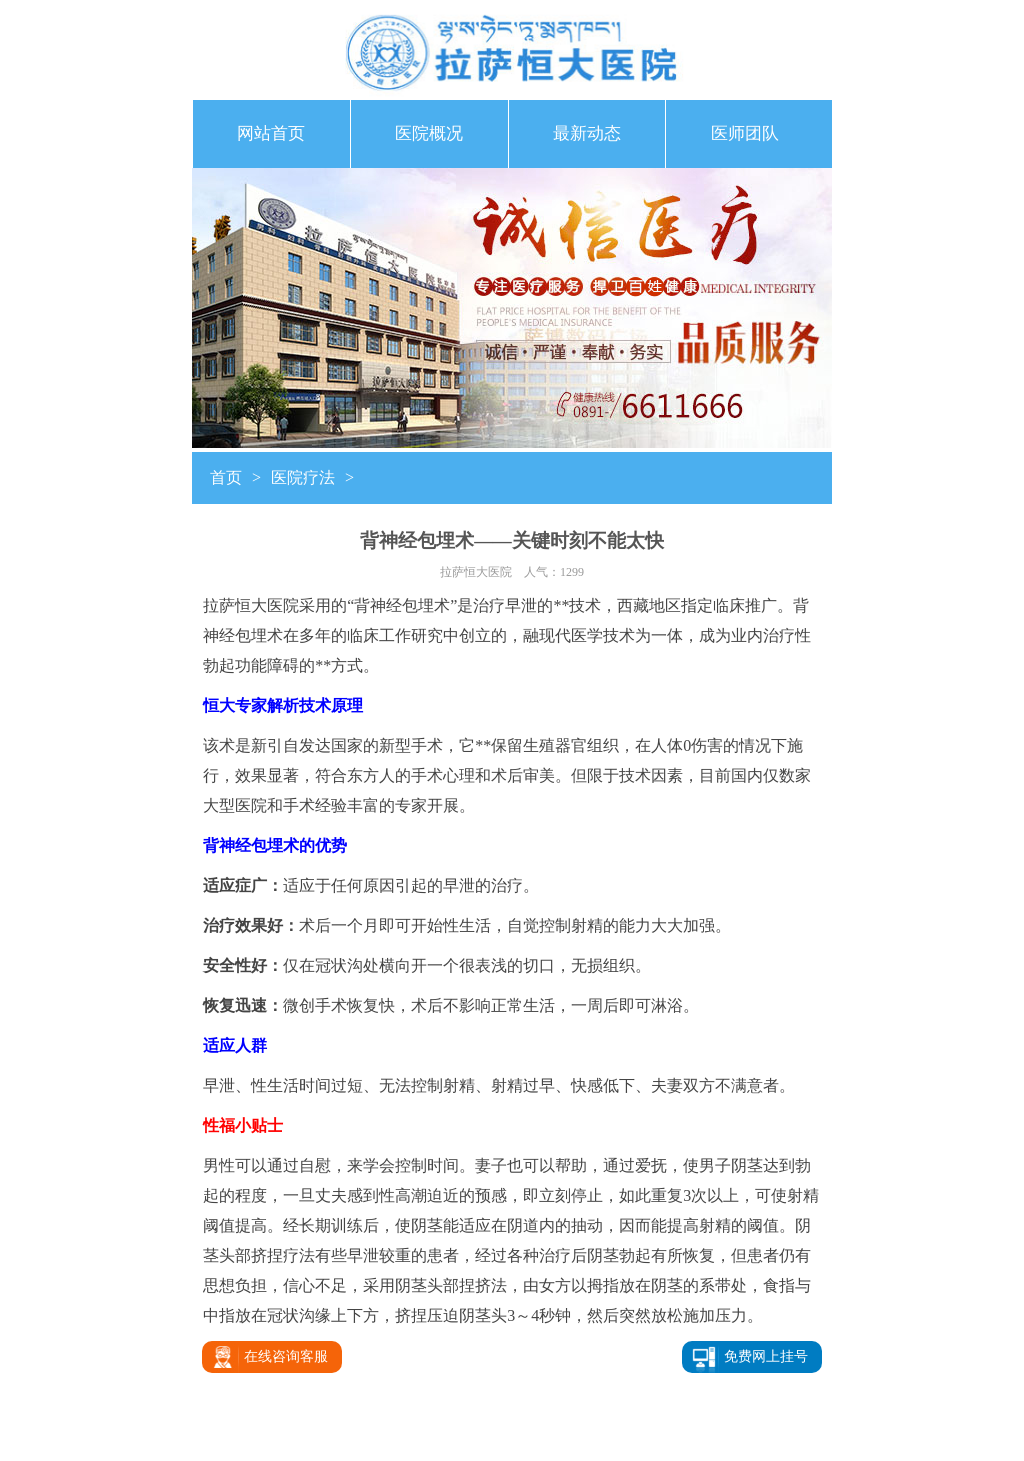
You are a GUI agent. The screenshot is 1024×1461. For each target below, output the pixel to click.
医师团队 (745, 133)
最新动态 (587, 133)
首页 (226, 477)
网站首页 (271, 133)
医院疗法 (303, 477)
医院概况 (429, 133)
